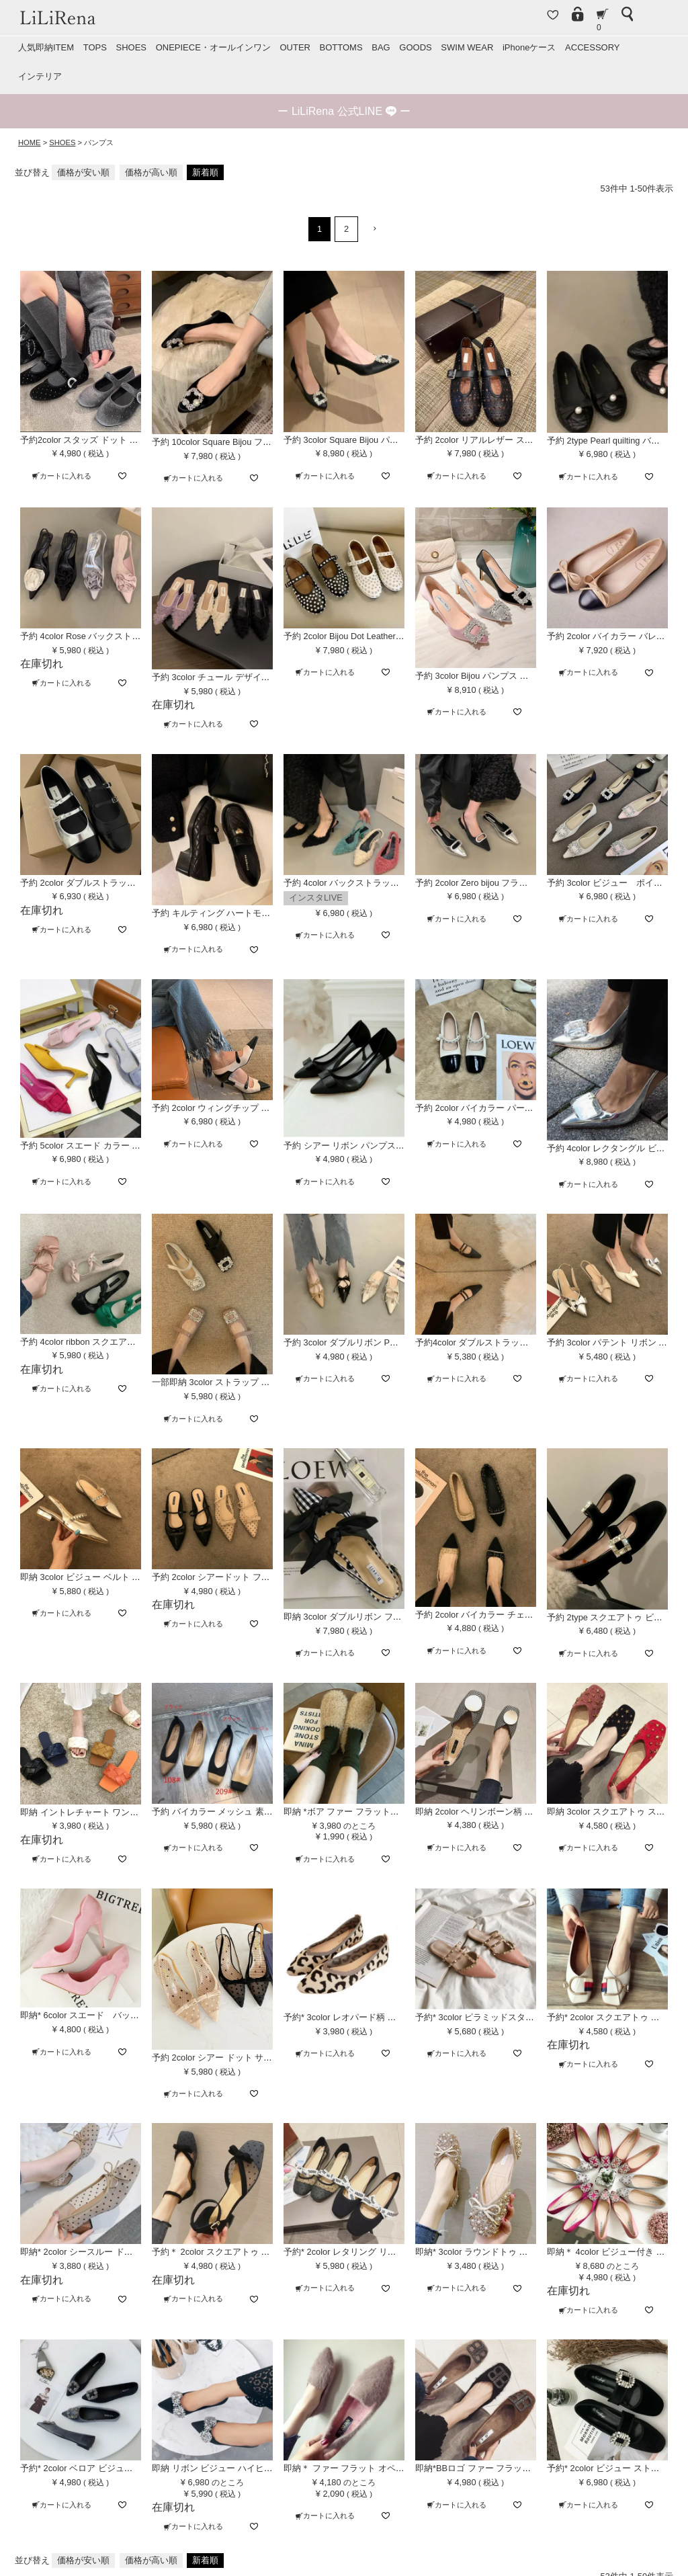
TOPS (95, 47)
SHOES (131, 47)
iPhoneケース (529, 47)
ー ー (343, 111)
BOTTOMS (341, 47)
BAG (381, 47)
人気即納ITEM (46, 47)
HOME (29, 142)
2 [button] (346, 229)
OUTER (295, 47)
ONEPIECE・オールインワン (213, 47)
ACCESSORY (592, 47)
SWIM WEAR (467, 47)
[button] (371, 228)
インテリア (40, 76)
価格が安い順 (83, 172)
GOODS (415, 47)
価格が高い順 (151, 172)
